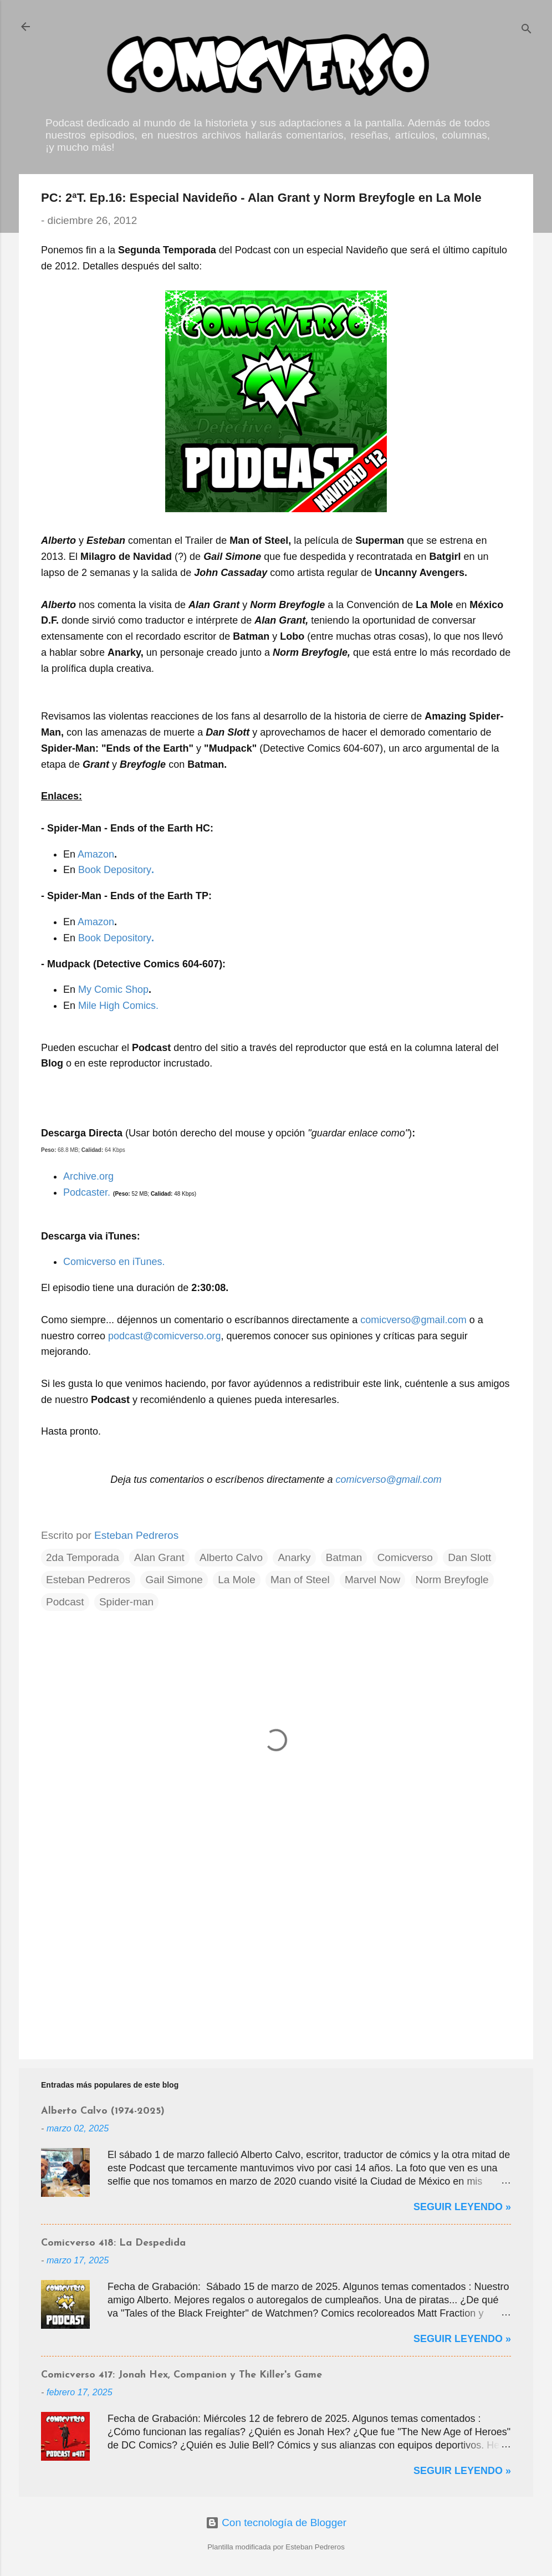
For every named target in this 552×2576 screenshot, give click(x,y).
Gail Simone (174, 1579)
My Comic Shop (113, 989)
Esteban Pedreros (88, 1579)
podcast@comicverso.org (164, 1335)
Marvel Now (372, 1579)
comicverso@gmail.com (413, 1319)
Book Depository (116, 869)
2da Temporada (82, 1557)
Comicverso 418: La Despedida (113, 2243)
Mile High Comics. (118, 1005)
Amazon (96, 854)
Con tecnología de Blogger (276, 2522)
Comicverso (405, 1557)
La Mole (236, 1579)
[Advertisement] (276, 1956)
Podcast (65, 1602)
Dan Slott (469, 1557)
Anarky (294, 1557)
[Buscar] (526, 30)
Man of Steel (300, 1579)
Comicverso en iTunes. (114, 1261)
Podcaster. (86, 1192)
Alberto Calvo (231, 1557)
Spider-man (126, 1602)
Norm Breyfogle (452, 1579)
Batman (344, 1557)
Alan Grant (159, 1557)
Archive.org (88, 1176)
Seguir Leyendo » (462, 2206)
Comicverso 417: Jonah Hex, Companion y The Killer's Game (181, 2375)
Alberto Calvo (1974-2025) (103, 2111)
